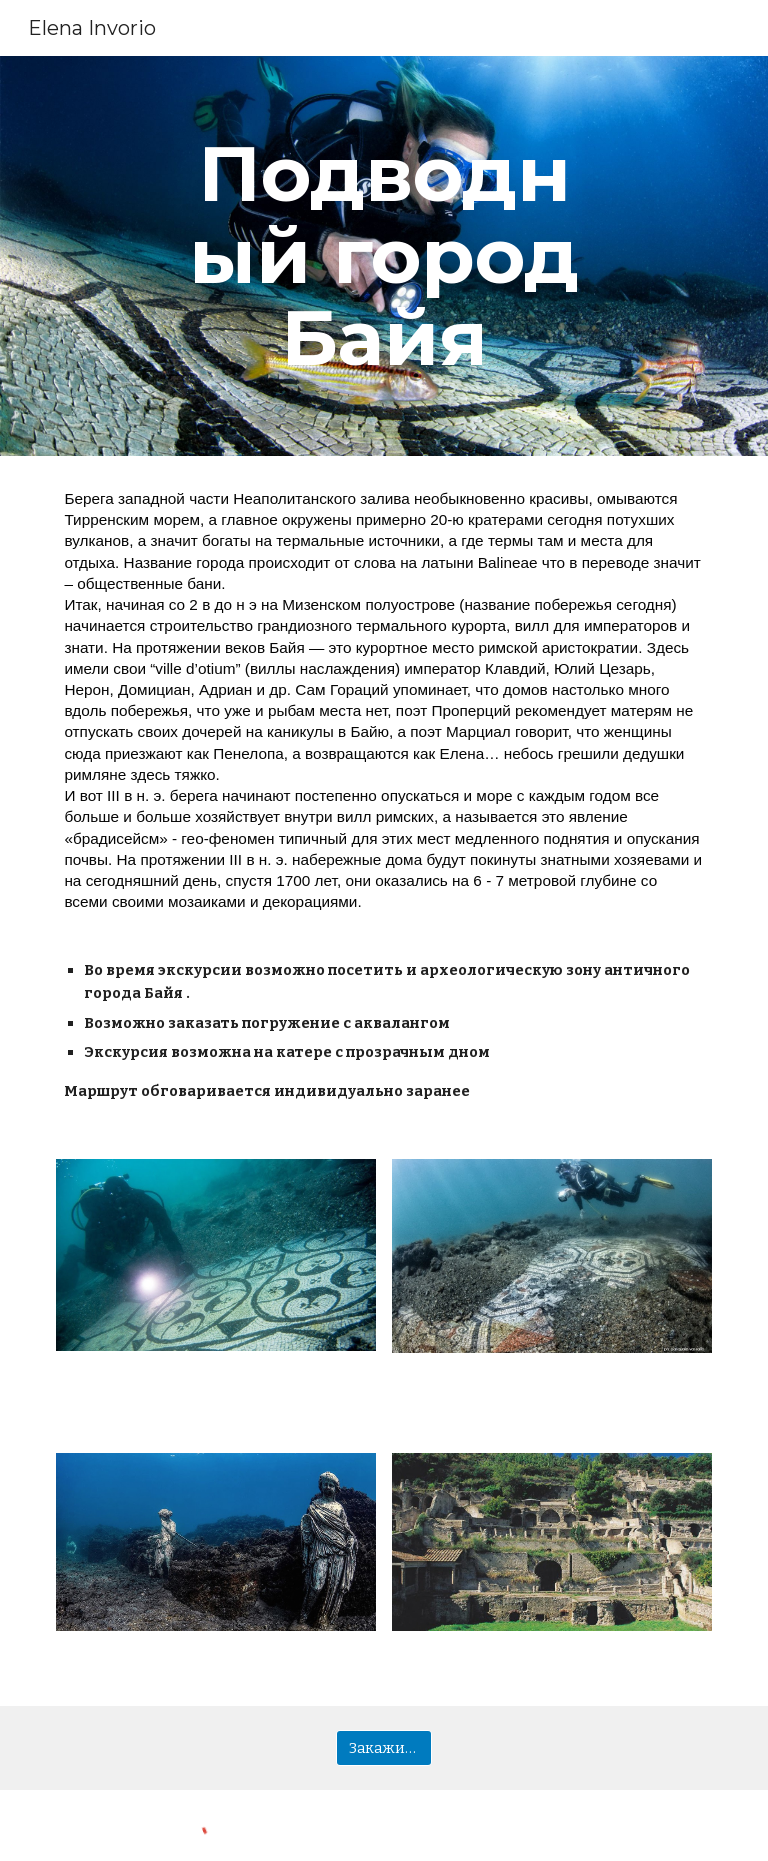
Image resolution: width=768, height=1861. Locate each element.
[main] (383, 256)
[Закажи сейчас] (383, 1748)
